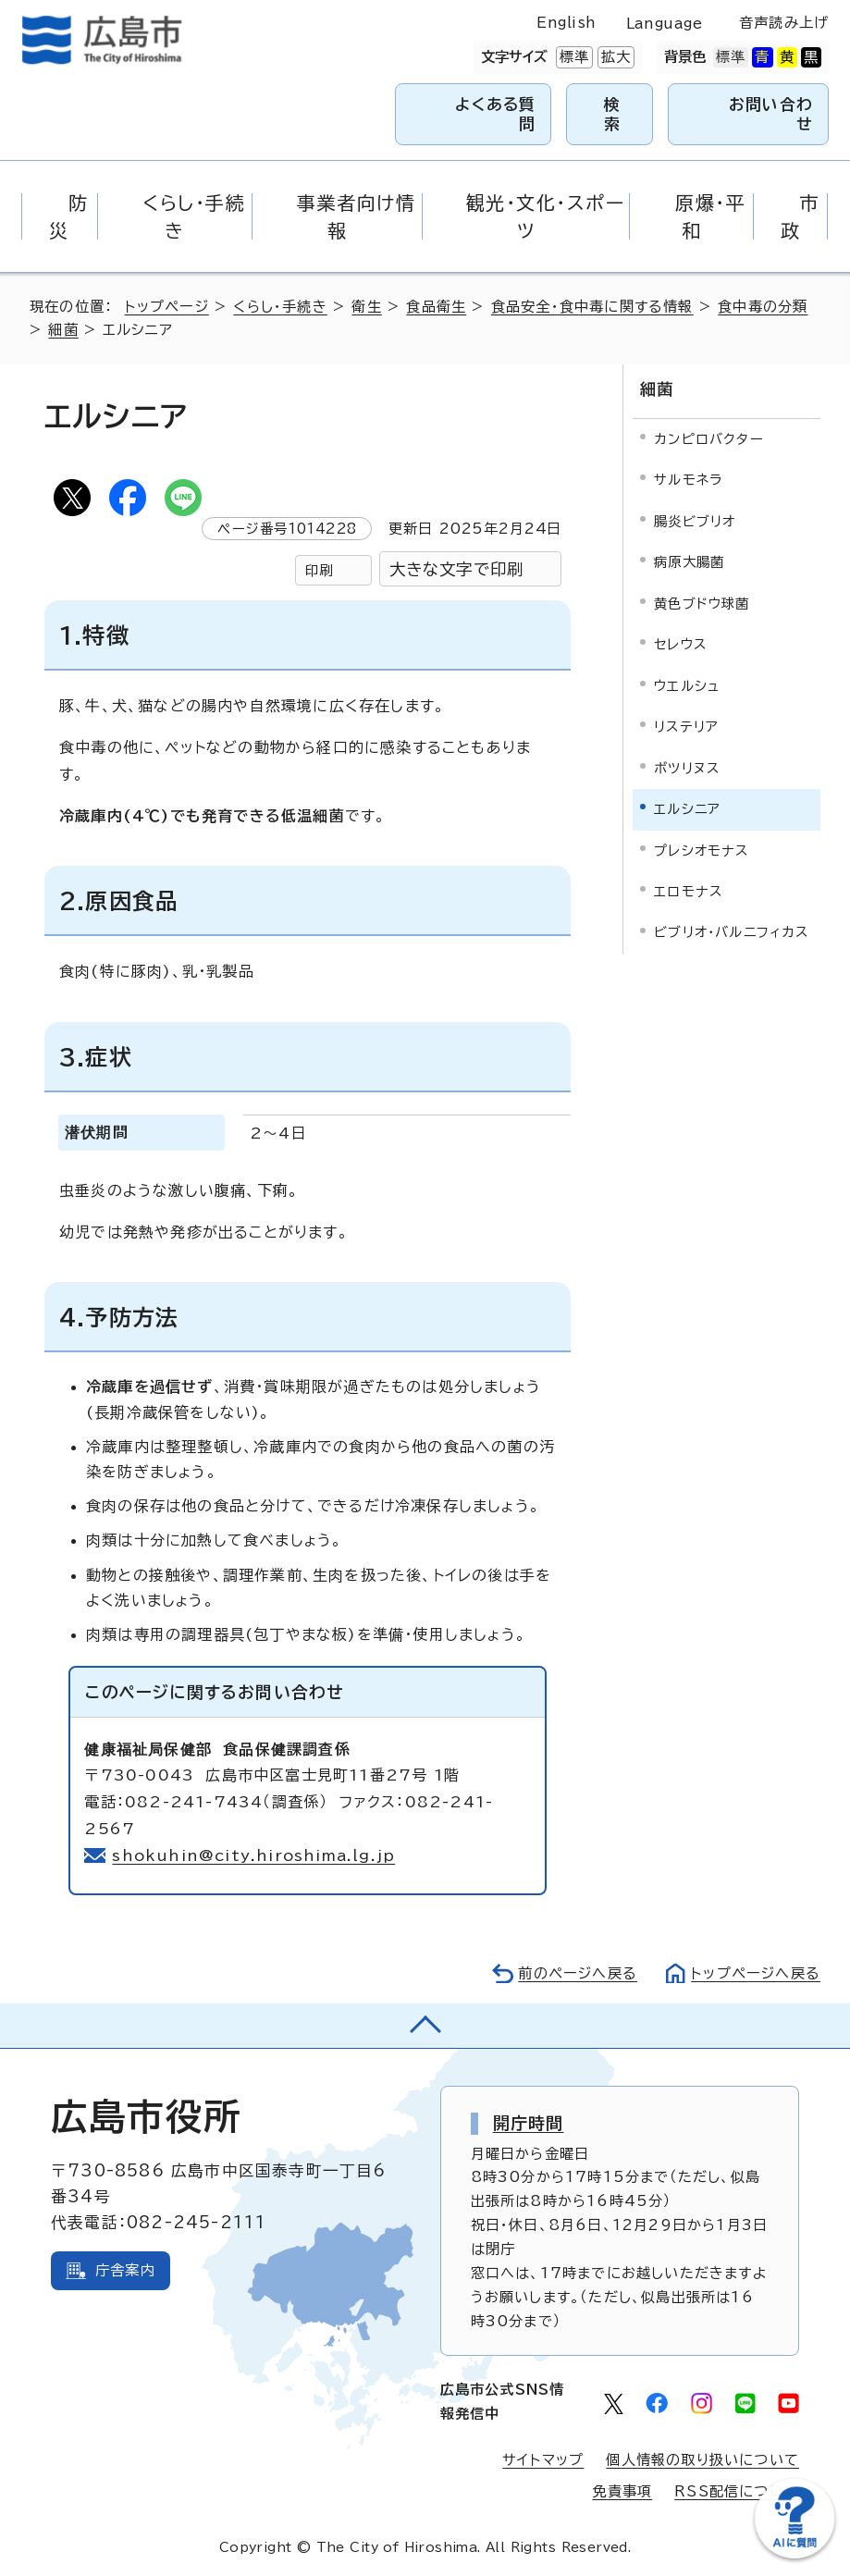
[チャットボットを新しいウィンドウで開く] (794, 2554)
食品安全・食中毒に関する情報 (592, 307)
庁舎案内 (125, 2270)
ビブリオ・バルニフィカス (731, 932)
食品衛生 (436, 307)
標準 (572, 57)
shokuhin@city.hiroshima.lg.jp (253, 1855)
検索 (612, 113)
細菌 (63, 330)
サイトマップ (543, 2460)
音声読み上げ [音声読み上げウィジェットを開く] (784, 23)
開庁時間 (528, 2122)
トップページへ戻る (755, 1973)
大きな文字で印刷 (456, 569)
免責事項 (622, 2491)
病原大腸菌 (689, 562)
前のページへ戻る (577, 1973)
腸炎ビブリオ (694, 521)
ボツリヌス (687, 768)
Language (664, 24)
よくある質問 (495, 113)
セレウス (680, 644)
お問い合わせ (771, 113)
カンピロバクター (709, 439)
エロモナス (688, 891)
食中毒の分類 (762, 307)
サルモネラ (688, 480)
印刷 (319, 570)
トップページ (167, 307)
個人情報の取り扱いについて (702, 2460)
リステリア (686, 726)
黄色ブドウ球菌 (701, 603)
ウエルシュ (687, 686)
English (566, 23)
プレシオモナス (701, 850)
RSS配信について (736, 2491)
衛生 (366, 307)
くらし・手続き (279, 307)
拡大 (614, 57)
